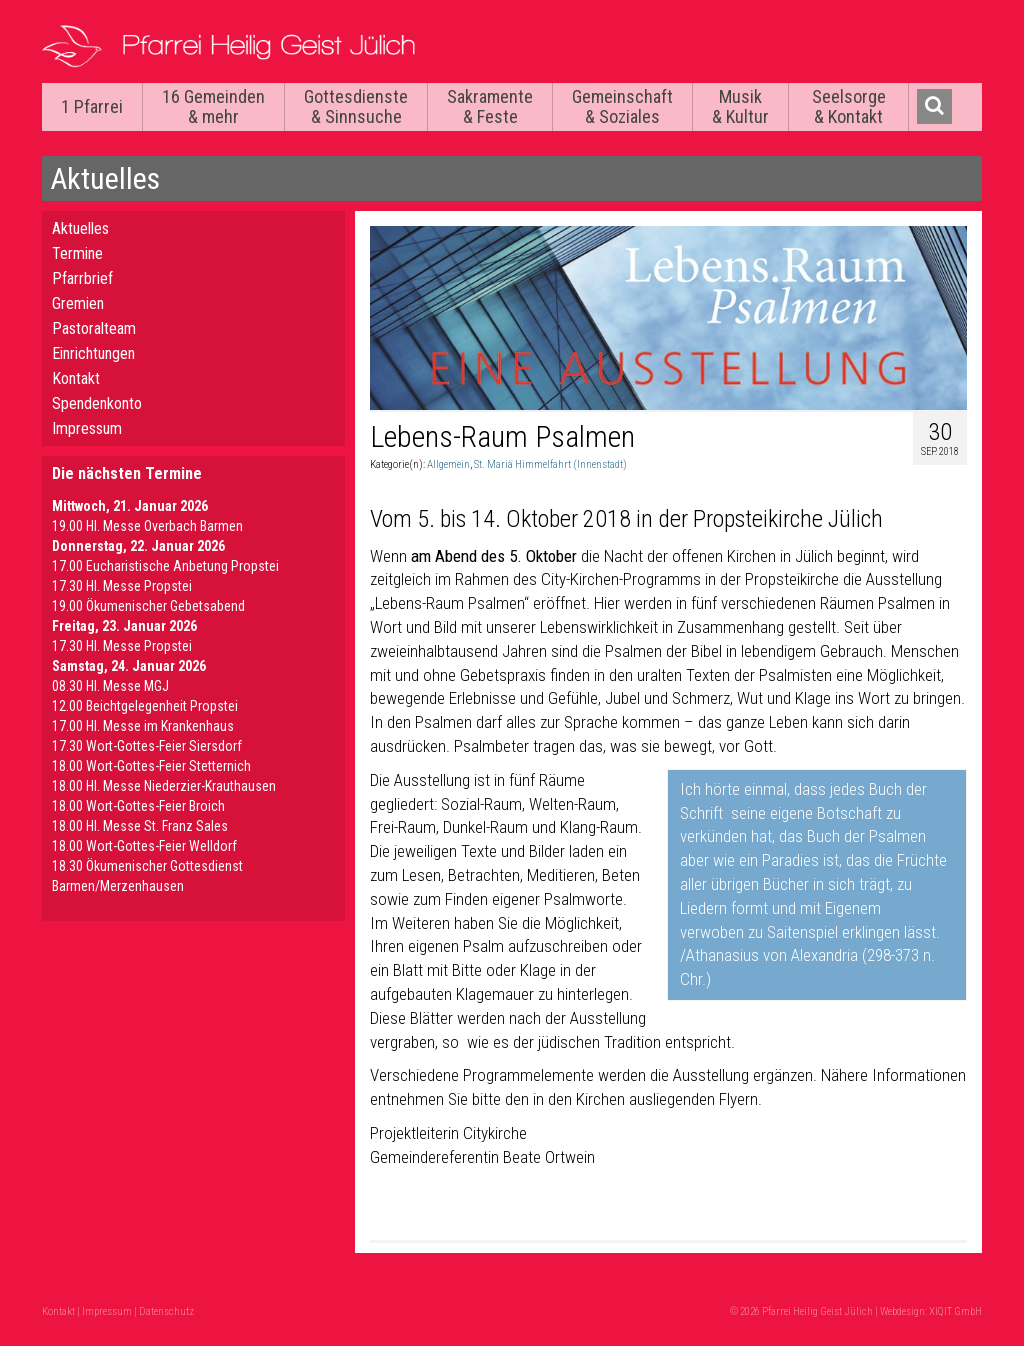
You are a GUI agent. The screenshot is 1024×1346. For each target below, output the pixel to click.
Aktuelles (80, 228)
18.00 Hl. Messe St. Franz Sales (140, 826)
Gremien (78, 303)
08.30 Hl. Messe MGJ (110, 686)
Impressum (87, 428)
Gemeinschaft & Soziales (622, 106)
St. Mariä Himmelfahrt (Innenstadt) (550, 464)
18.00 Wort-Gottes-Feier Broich (138, 806)
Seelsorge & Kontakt (849, 106)
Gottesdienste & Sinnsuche (356, 106)
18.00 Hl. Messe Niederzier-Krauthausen (164, 786)
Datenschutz (166, 1311)
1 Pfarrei (92, 106)
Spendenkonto (97, 403)
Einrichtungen (93, 353)
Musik (740, 106)
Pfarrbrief (82, 278)
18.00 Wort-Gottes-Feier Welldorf (144, 846)
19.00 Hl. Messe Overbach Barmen (147, 526)
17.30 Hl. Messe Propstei (122, 586)
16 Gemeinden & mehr (213, 106)
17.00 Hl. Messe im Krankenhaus (143, 726)
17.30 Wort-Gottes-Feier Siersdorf (147, 746)
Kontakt (76, 378)
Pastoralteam (94, 328)
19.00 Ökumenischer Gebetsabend (148, 606)
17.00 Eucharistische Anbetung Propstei (165, 566)
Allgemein (448, 464)
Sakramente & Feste (490, 106)
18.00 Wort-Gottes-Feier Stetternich (151, 766)
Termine (77, 253)
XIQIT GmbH (955, 1311)
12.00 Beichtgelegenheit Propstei (145, 706)
